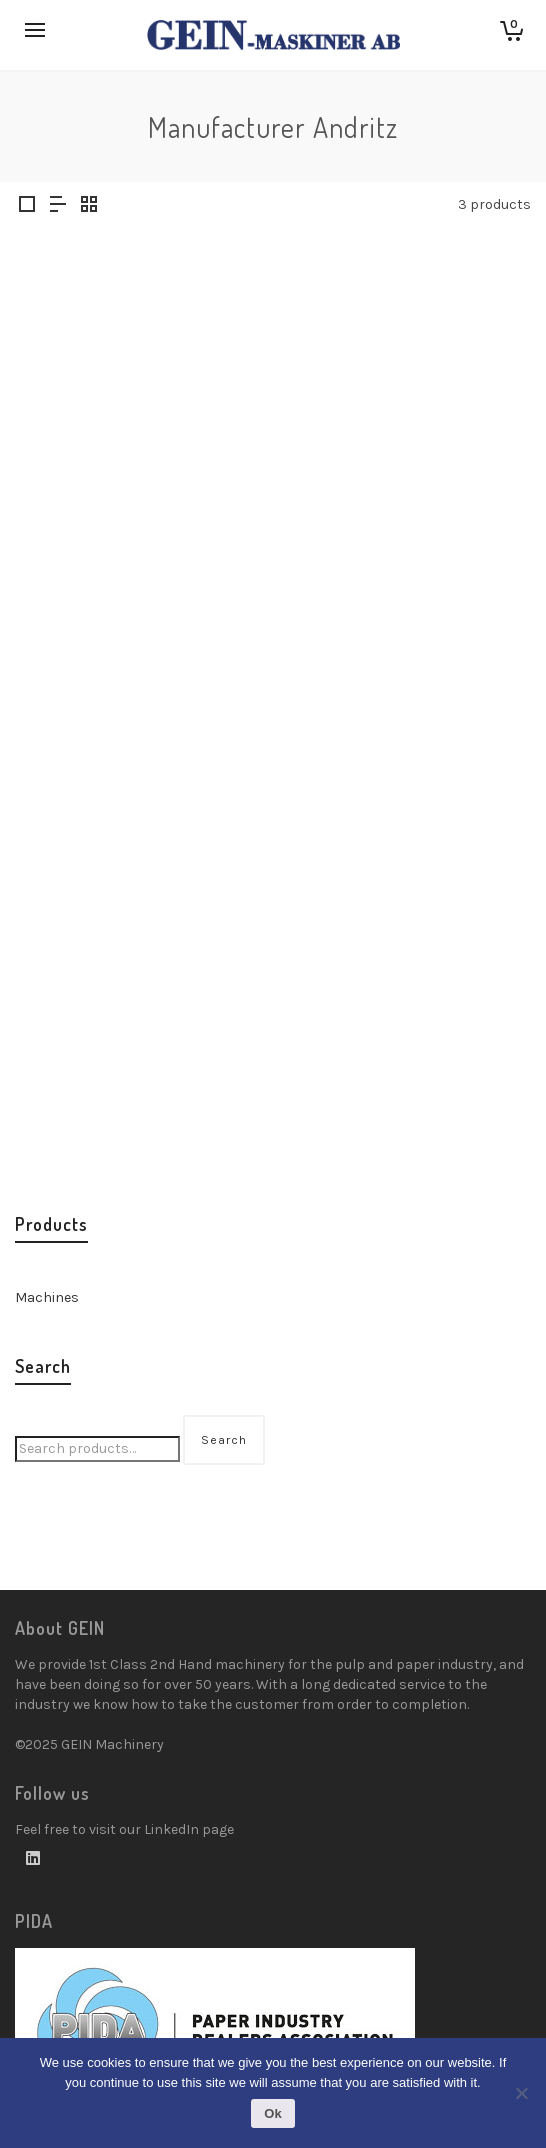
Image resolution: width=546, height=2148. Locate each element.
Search (224, 1440)
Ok (272, 2113)
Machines (47, 1297)
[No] (521, 2093)
